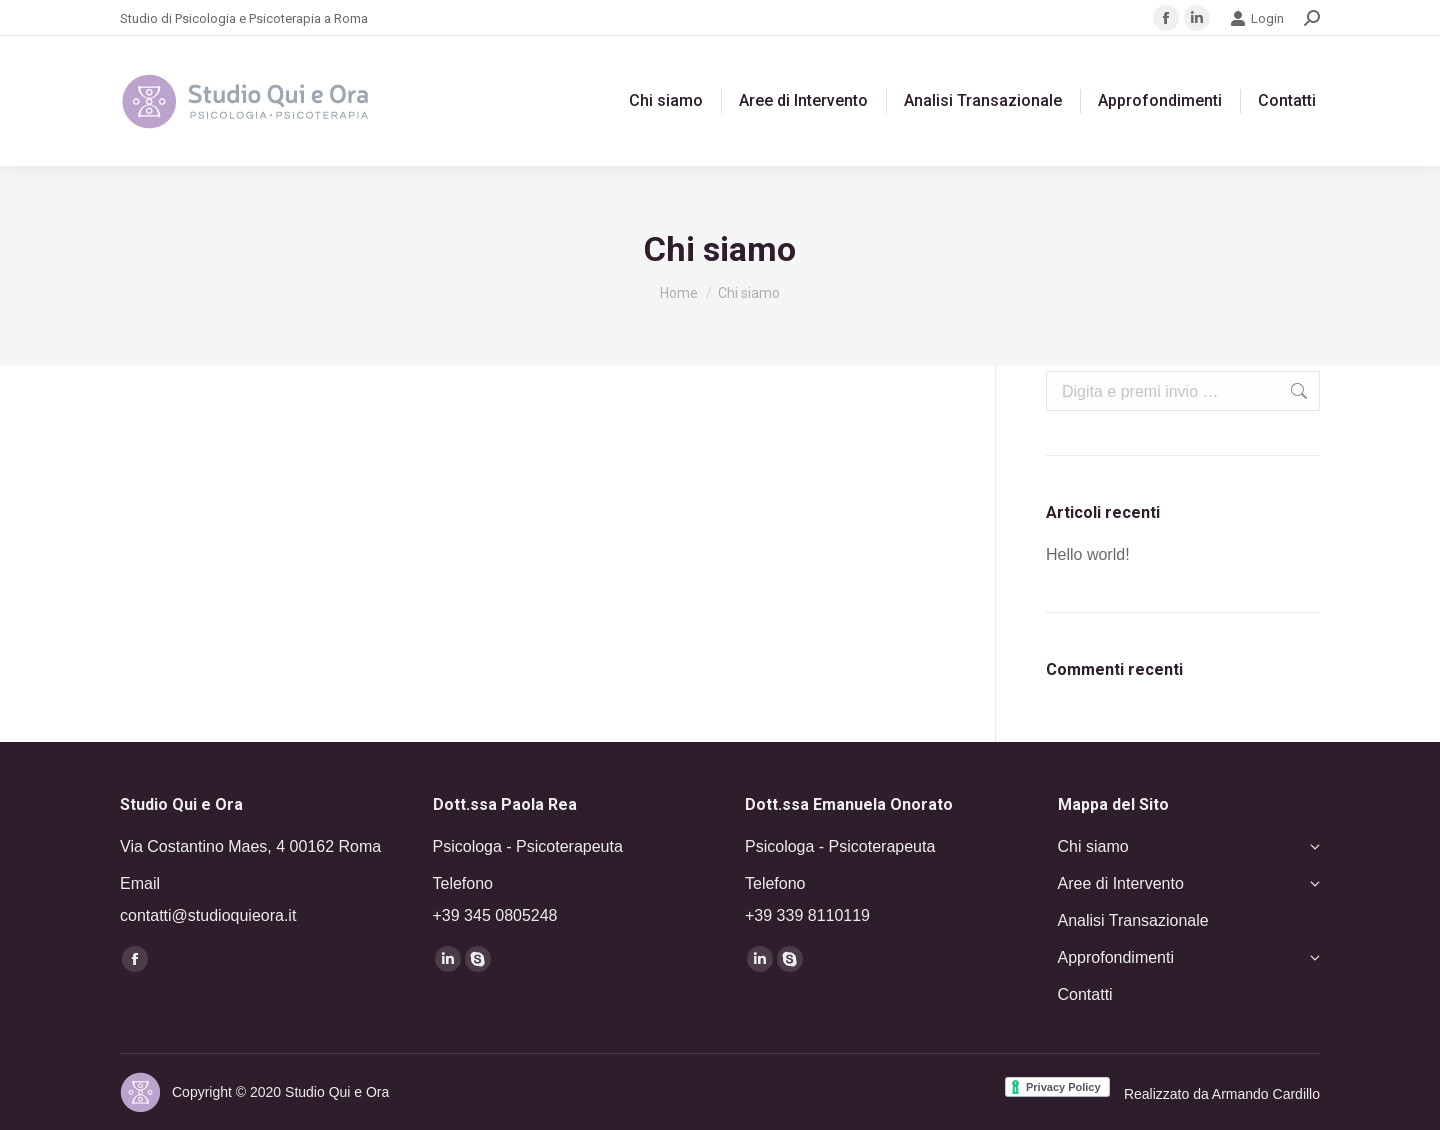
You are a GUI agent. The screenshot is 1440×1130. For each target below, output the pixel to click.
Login (1257, 18)
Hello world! (1088, 554)
